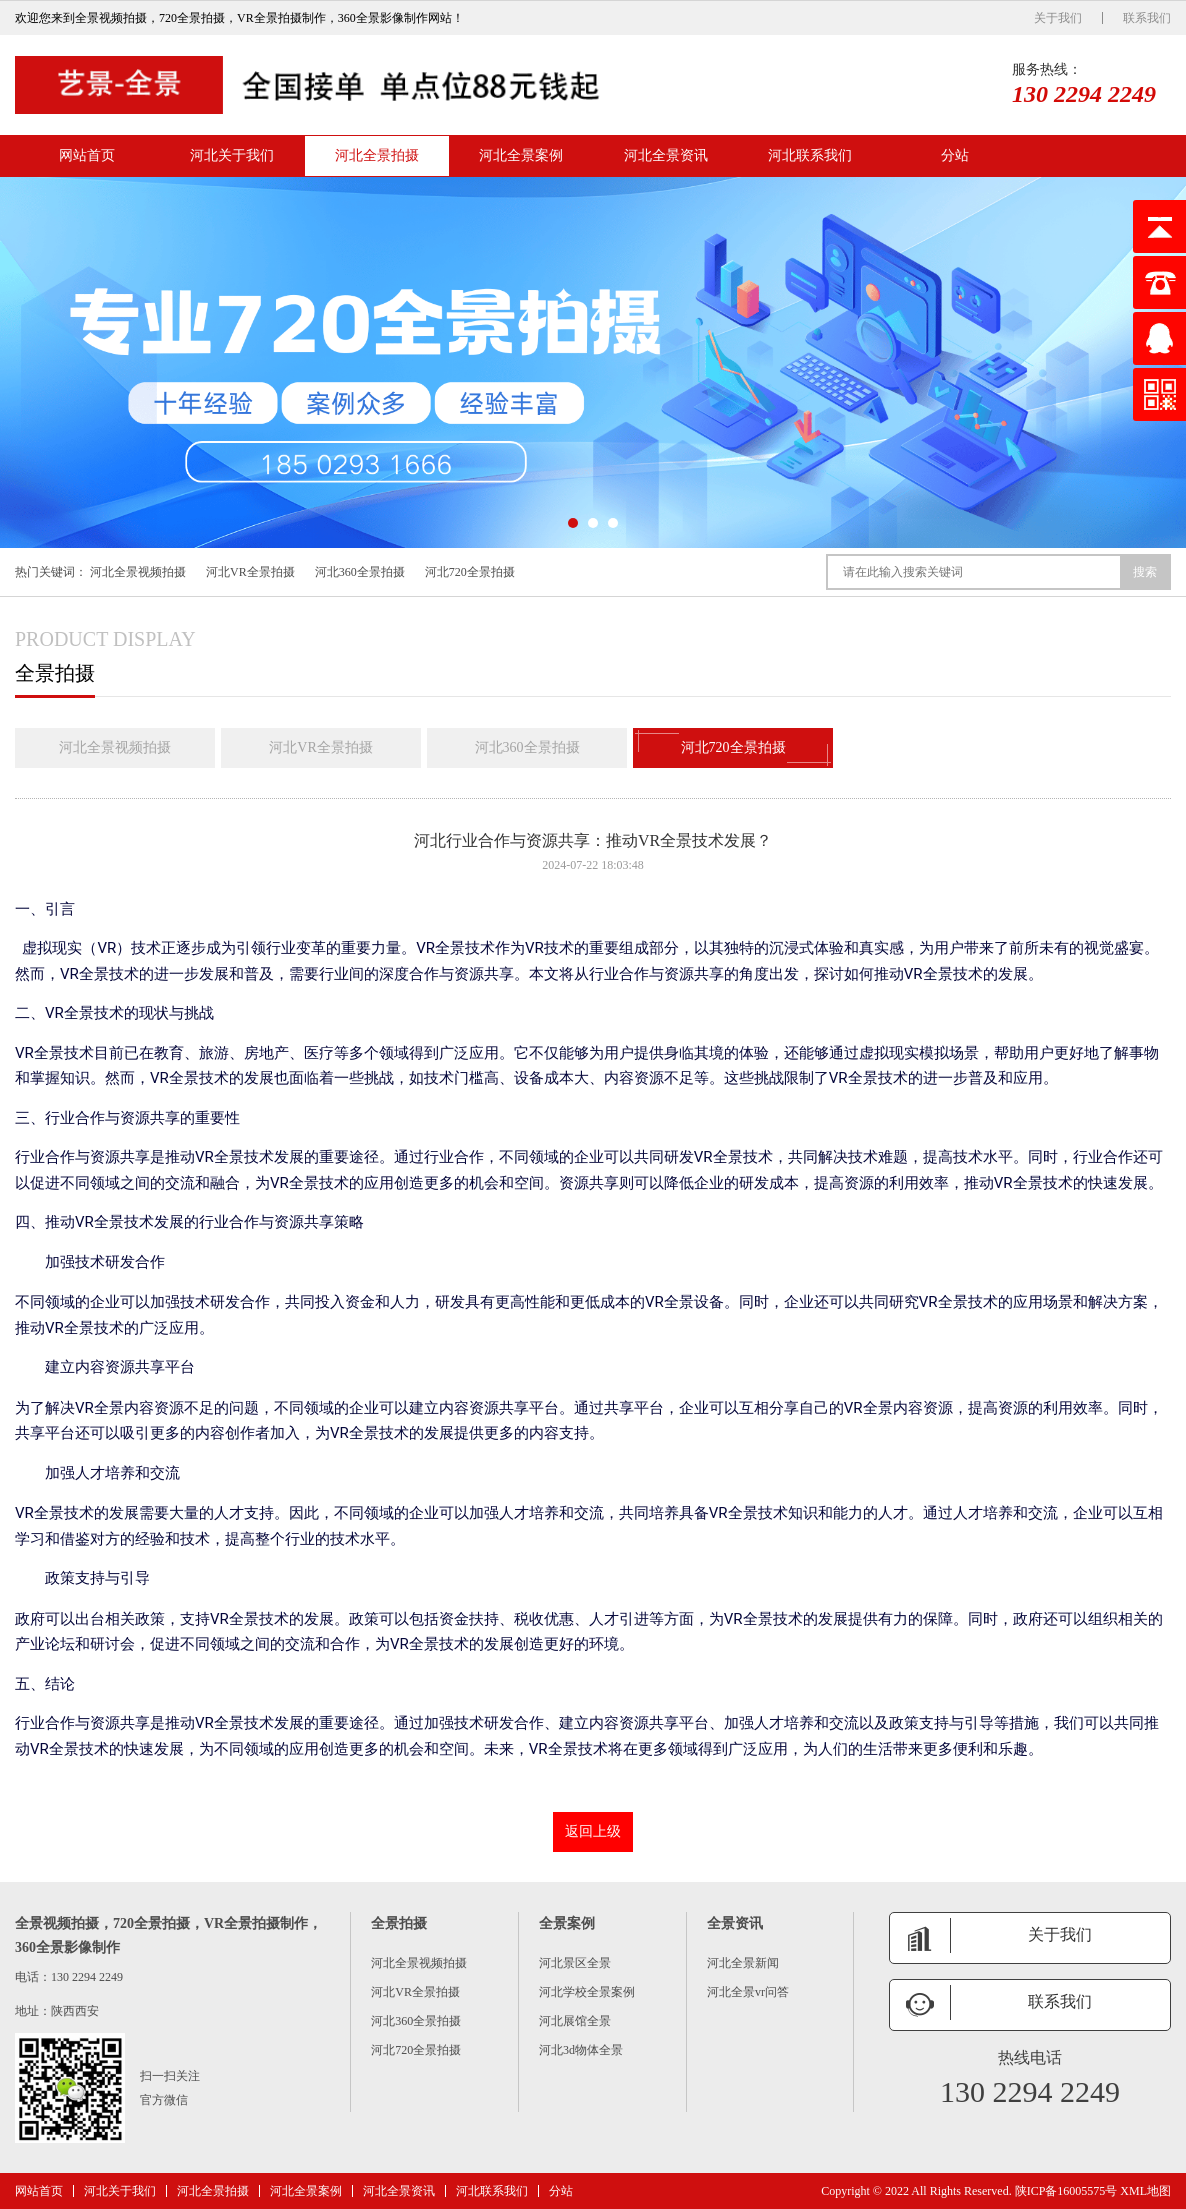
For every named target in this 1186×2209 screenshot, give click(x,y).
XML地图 (1145, 2191)
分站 (955, 155)
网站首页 (87, 155)
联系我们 (1147, 18)
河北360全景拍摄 (360, 572)
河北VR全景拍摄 (250, 572)
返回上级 (593, 1831)
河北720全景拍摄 (470, 572)
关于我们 (1058, 18)
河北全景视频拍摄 (138, 572)
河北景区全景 (575, 1963)
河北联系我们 (810, 155)
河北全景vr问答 (748, 1992)
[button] (573, 523)
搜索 (1145, 572)
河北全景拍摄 (377, 155)
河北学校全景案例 (587, 1992)
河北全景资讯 (666, 155)
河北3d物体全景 (581, 2050)
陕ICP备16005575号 (1066, 2191)
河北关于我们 (232, 155)
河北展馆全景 (575, 2021)
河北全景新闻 (743, 1963)
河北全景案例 (521, 155)
